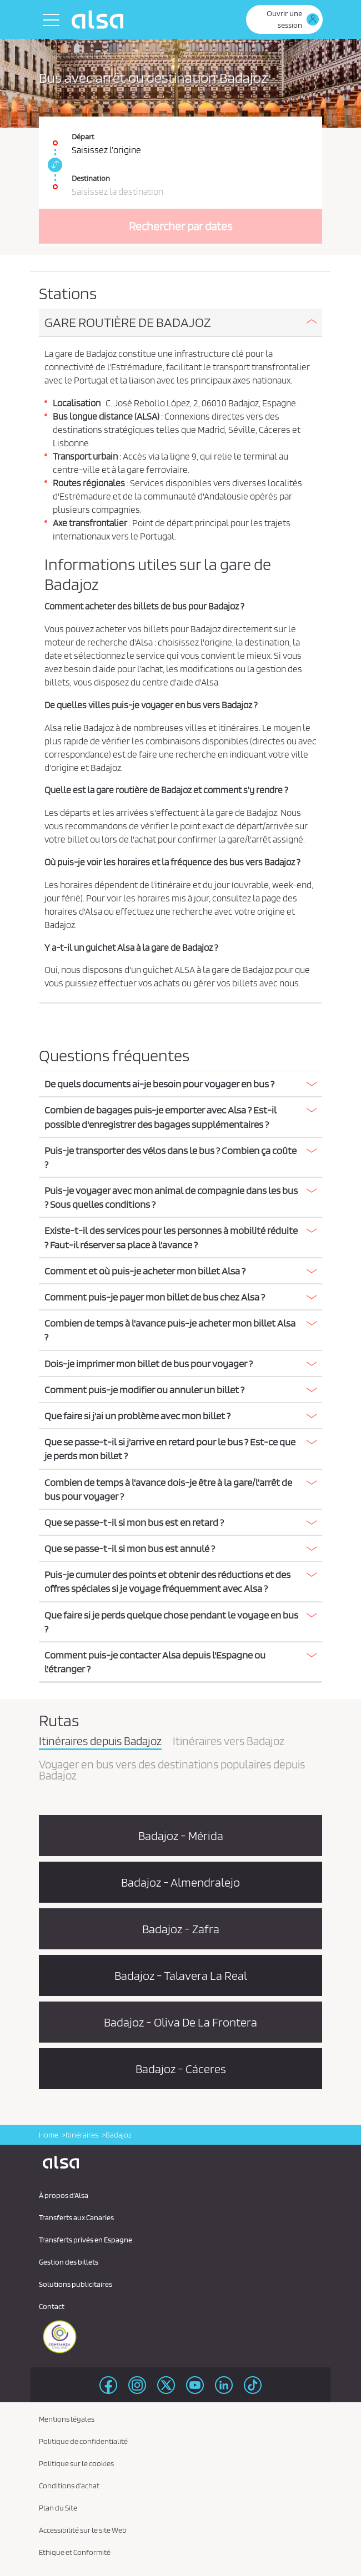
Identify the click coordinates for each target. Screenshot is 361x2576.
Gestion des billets (68, 2261)
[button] (180, 322)
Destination (91, 178)
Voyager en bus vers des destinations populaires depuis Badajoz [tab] (172, 1770)
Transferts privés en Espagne (85, 2239)
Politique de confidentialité (83, 2441)
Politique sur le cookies (76, 2463)
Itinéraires (82, 2134)
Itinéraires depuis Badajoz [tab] (100, 1742)
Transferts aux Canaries (76, 2217)
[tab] (180, 323)
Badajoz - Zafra (180, 1929)
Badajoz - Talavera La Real (180, 1975)
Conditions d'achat (69, 2485)
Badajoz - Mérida (180, 1835)
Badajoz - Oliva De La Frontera (180, 2022)
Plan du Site (58, 2507)
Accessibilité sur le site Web (83, 2529)
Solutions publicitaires (75, 2284)
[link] (53, 164)
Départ (83, 137)
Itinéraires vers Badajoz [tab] (228, 1742)
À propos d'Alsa (63, 2195)
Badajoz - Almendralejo (180, 1882)
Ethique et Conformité (75, 2552)
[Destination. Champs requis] (180, 181)
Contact (51, 2306)
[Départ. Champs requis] (180, 137)
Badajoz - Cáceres (181, 2068)
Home (48, 2134)
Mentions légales (66, 2418)
